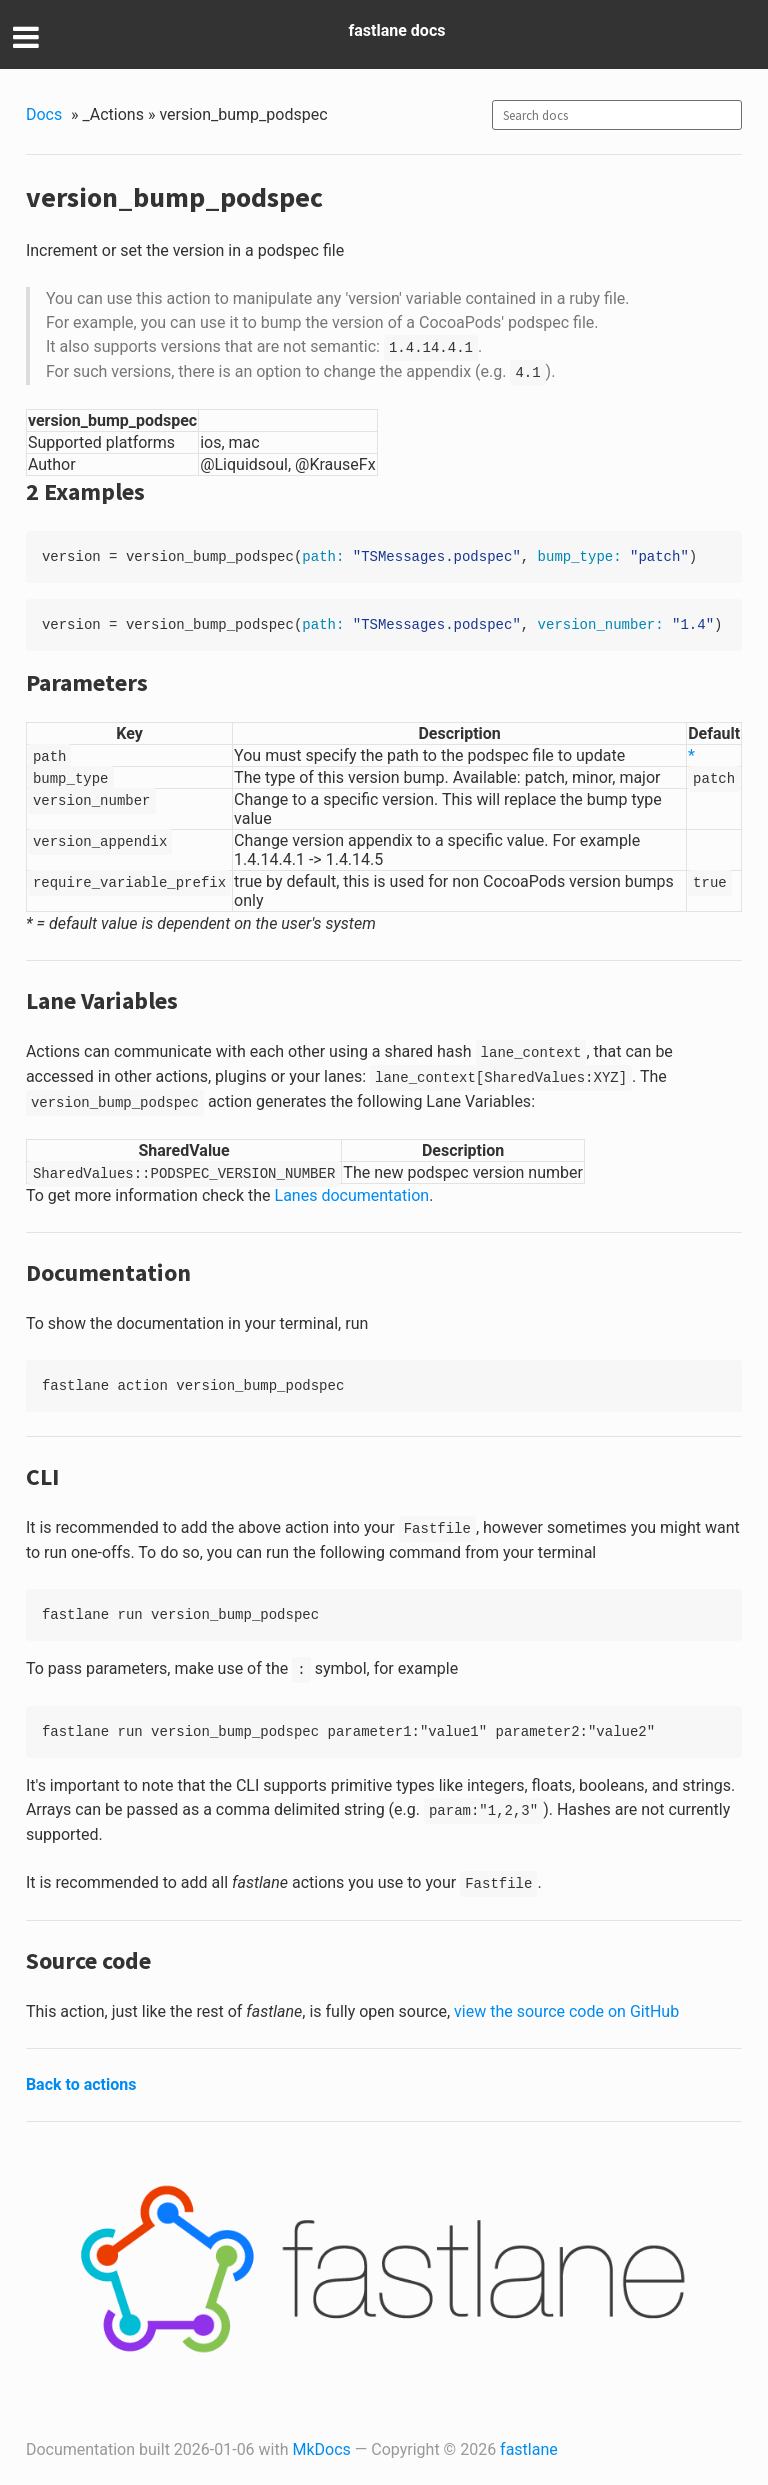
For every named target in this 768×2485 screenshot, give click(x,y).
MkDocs (322, 2449)
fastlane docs (397, 30)
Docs (44, 114)
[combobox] (617, 115)
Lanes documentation (352, 1195)
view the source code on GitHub (566, 2011)
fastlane (529, 2449)
